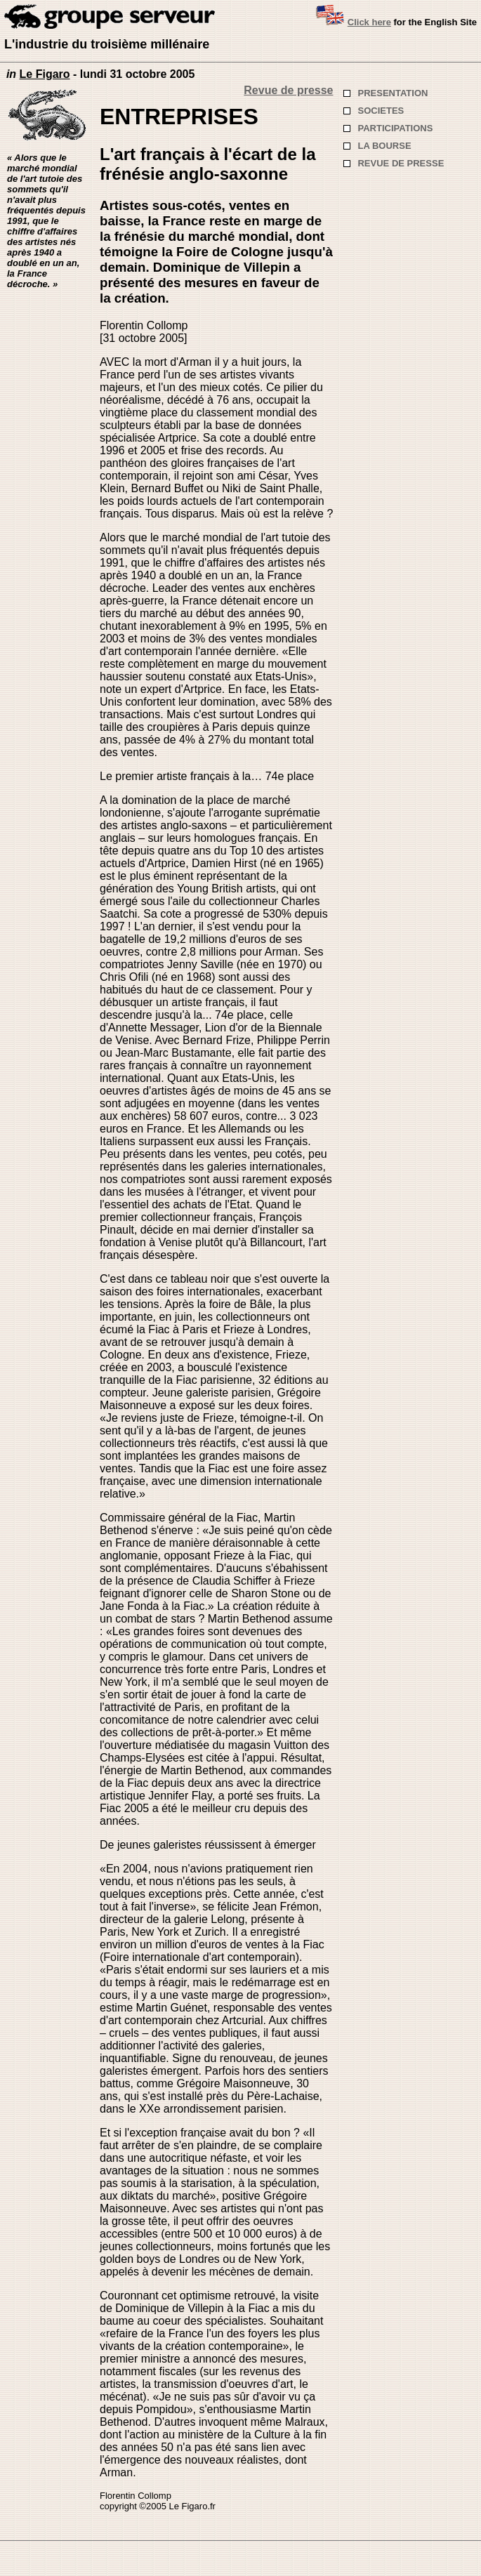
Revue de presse (288, 90)
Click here (369, 22)
